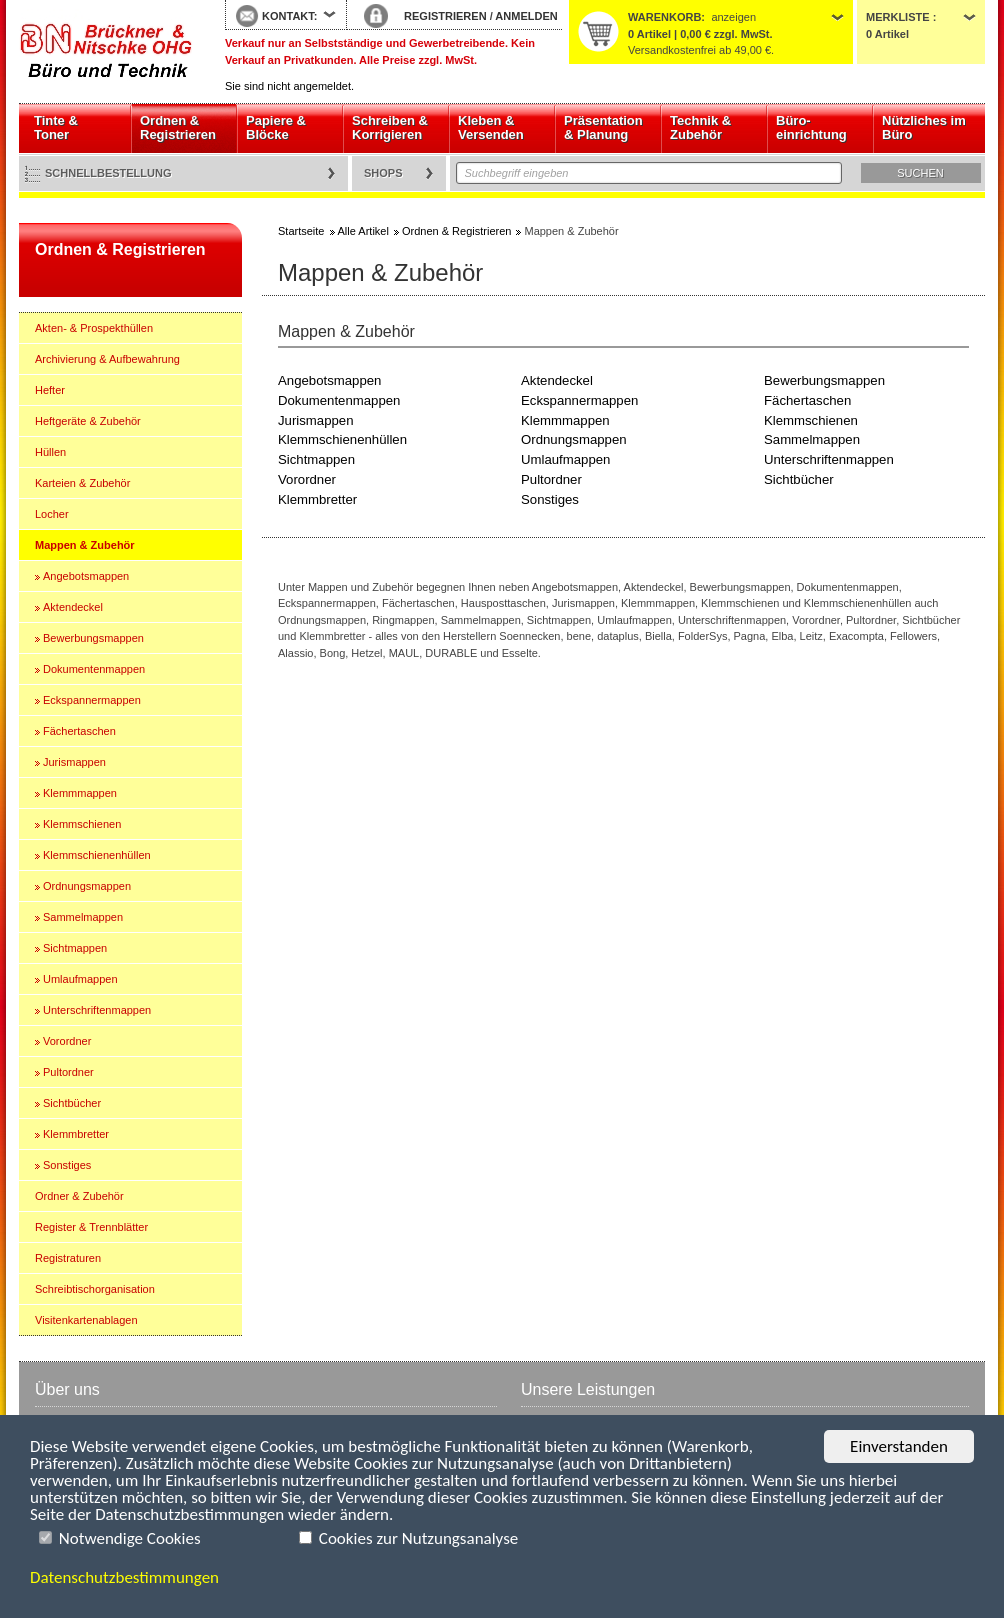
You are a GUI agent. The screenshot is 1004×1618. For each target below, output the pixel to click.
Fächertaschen (79, 731)
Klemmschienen (82, 824)
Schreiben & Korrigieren (390, 127)
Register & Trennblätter (91, 1227)
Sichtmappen (75, 948)
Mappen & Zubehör (85, 545)
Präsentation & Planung (603, 127)
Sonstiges (67, 1165)
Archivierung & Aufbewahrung (107, 359)
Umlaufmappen (80, 979)
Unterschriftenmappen (97, 1010)
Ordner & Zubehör (79, 1196)
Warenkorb (664, 17)
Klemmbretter (76, 1134)
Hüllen (50, 452)
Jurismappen (74, 762)
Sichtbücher (72, 1103)
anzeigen (733, 17)
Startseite (107, 52)
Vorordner (67, 1041)
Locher (52, 514)
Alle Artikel (363, 231)
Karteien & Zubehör (82, 483)
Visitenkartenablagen (86, 1320)
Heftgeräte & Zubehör (88, 421)
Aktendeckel (73, 607)
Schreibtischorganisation (95, 1289)
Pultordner (68, 1072)
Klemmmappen (80, 793)
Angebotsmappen (86, 576)
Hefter (50, 390)
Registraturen (68, 1258)
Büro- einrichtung (811, 127)
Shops (383, 173)
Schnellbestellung (108, 173)
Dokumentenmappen (94, 669)
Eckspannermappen (92, 700)
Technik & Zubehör (700, 127)
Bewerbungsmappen (93, 638)
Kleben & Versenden (491, 127)
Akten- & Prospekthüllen (94, 328)
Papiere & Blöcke (276, 127)
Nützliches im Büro (924, 127)
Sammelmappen (83, 917)
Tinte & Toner (56, 127)
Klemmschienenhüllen (97, 855)
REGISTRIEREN (445, 16)
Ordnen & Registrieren (178, 127)
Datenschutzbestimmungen (124, 1577)
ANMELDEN (526, 16)
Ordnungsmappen (87, 886)
